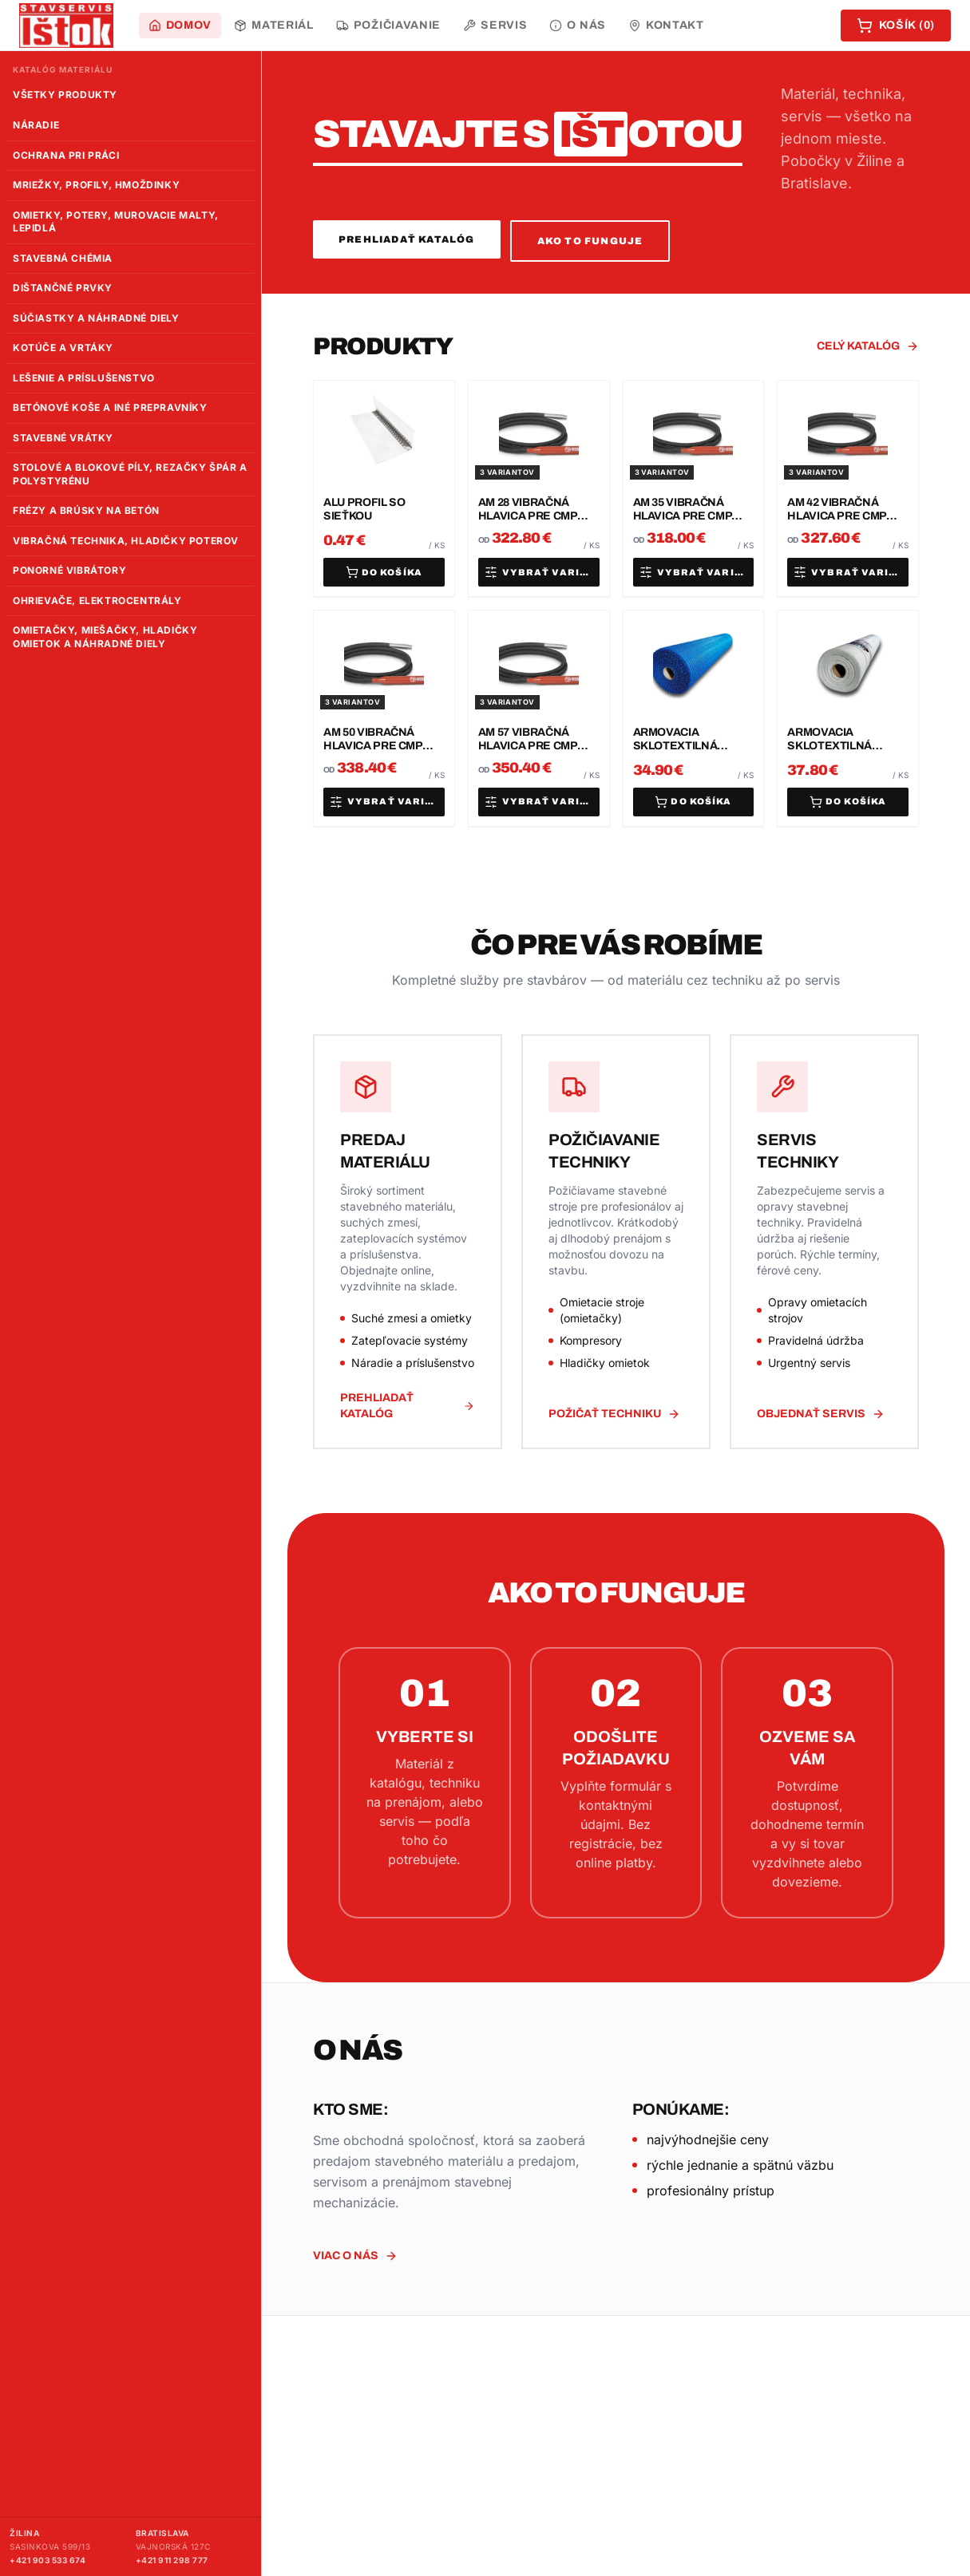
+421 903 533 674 (47, 2560)
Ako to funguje (590, 241)
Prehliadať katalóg (407, 239)
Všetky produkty (65, 95)
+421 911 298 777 (172, 2560)
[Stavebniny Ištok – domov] (66, 25)
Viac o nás (355, 2256)
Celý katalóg (868, 346)
